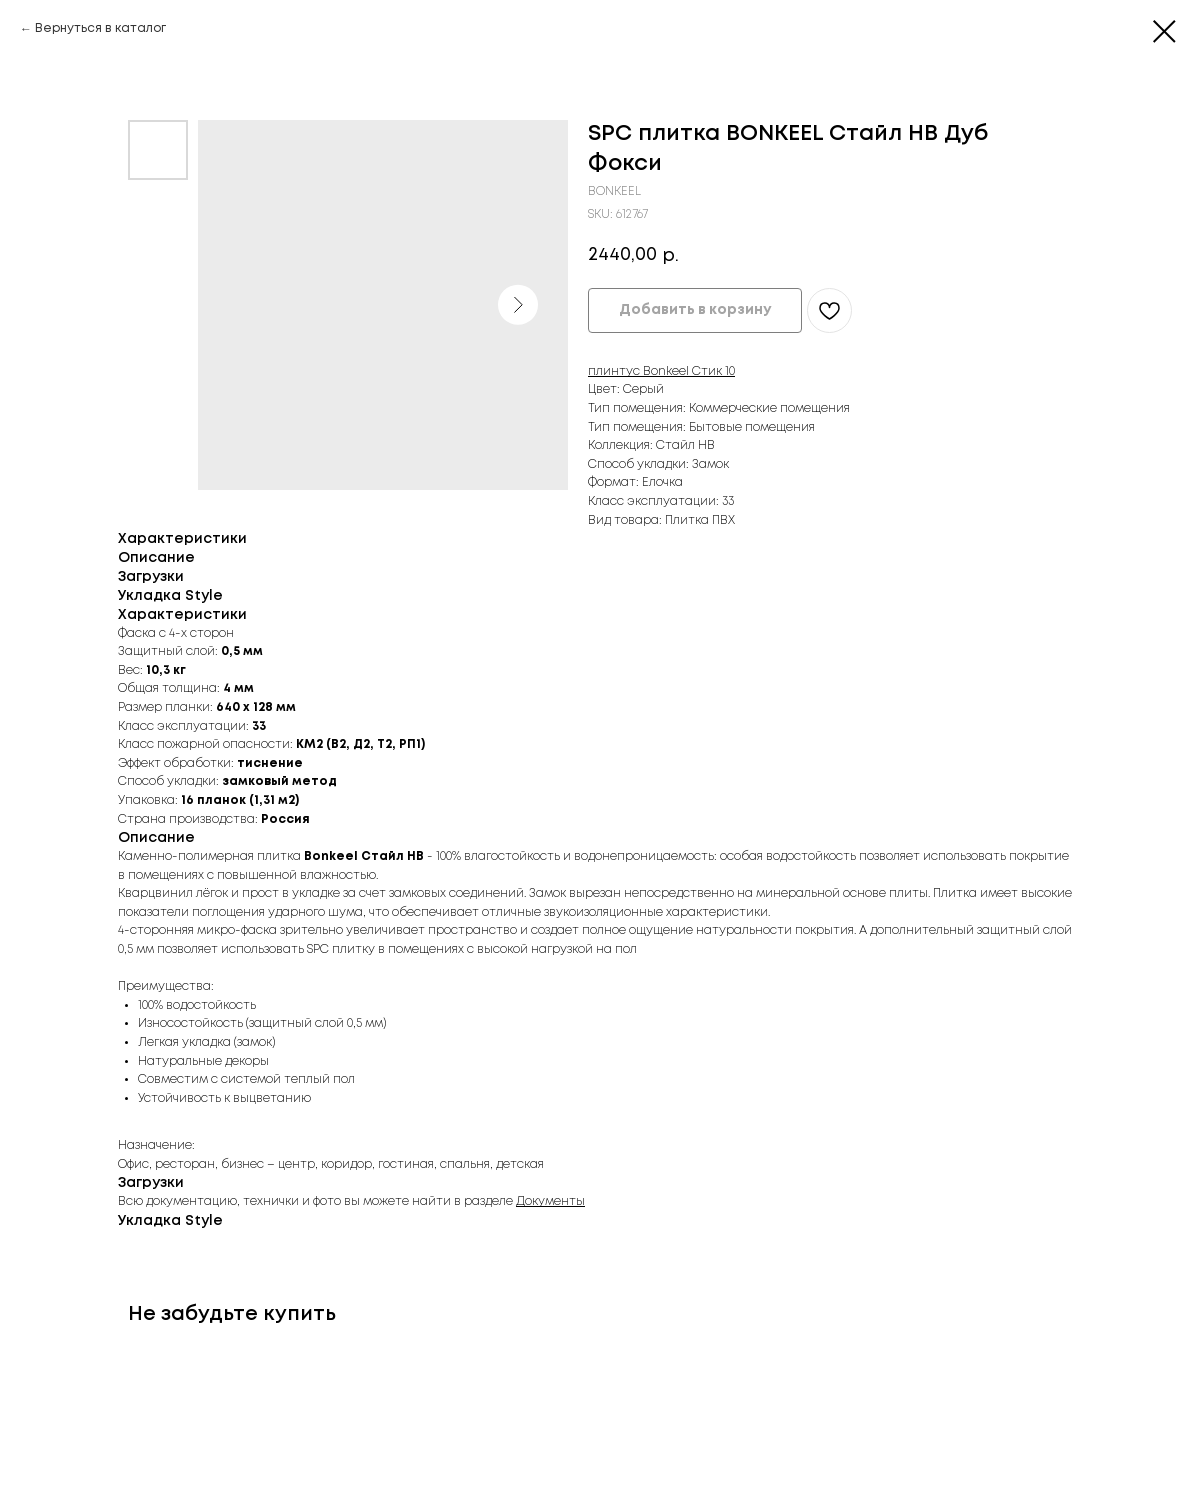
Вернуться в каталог (100, 28)
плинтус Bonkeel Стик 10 (661, 371)
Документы (550, 1201)
